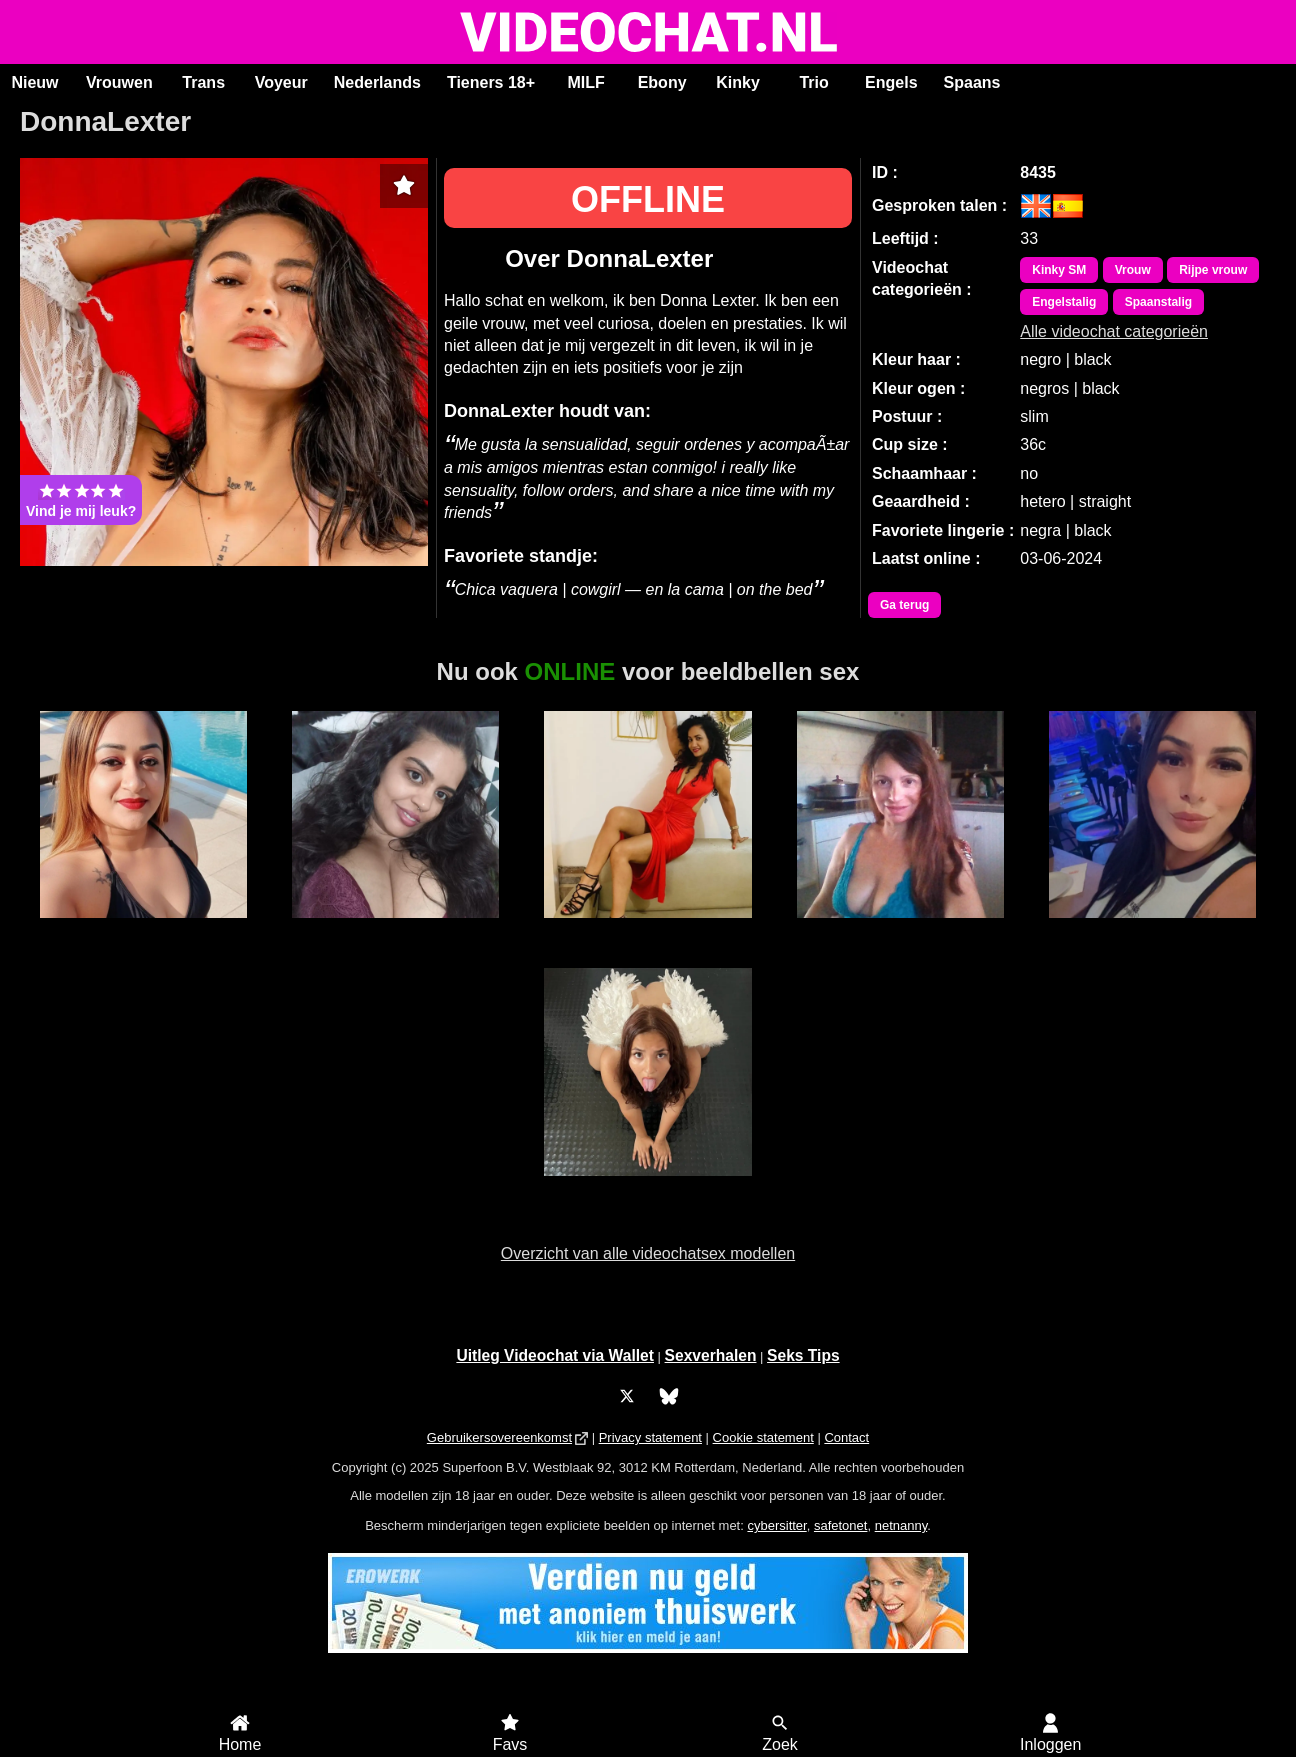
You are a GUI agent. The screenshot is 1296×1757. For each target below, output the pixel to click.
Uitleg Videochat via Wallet (555, 1355)
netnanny (901, 1525)
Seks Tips (803, 1355)
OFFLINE (648, 199)
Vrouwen (119, 82)
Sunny (395, 929)
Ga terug (904, 605)
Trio (813, 82)
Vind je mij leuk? (81, 500)
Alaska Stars (648, 929)
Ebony (662, 82)
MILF (585, 82)
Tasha (143, 929)
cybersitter (776, 1525)
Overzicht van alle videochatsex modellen (648, 1253)
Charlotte (1153, 929)
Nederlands (377, 82)
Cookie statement (763, 1437)
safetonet (841, 1525)
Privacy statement (650, 1437)
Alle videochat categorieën (1114, 331)
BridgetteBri (648, 1187)
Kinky (738, 82)
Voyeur (281, 82)
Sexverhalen (711, 1355)
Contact (846, 1437)
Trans (203, 82)
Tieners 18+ (491, 82)
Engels (891, 82)
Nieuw (34, 82)
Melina (900, 929)
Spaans (972, 82)
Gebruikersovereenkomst (499, 1437)
